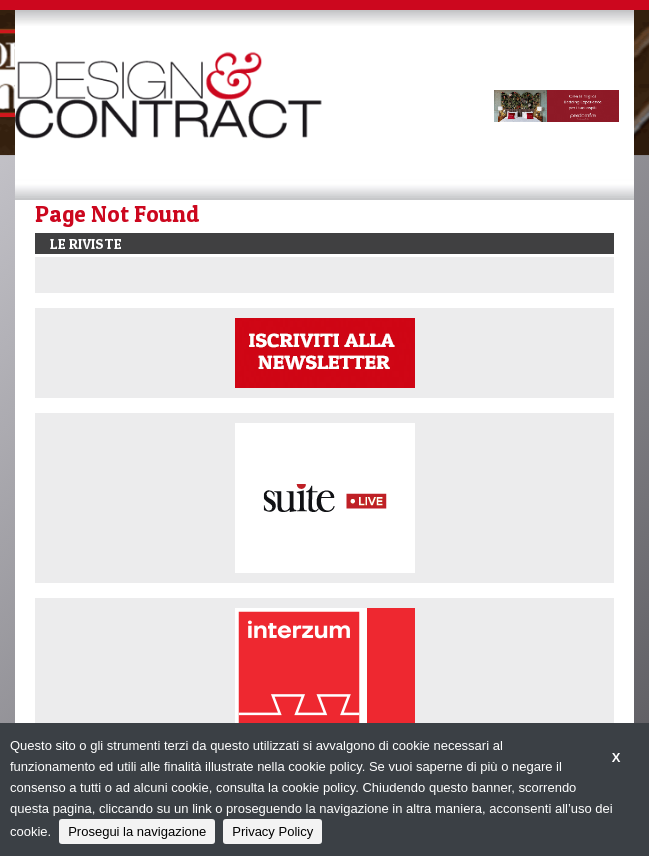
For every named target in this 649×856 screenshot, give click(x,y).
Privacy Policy (272, 831)
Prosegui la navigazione (137, 831)
